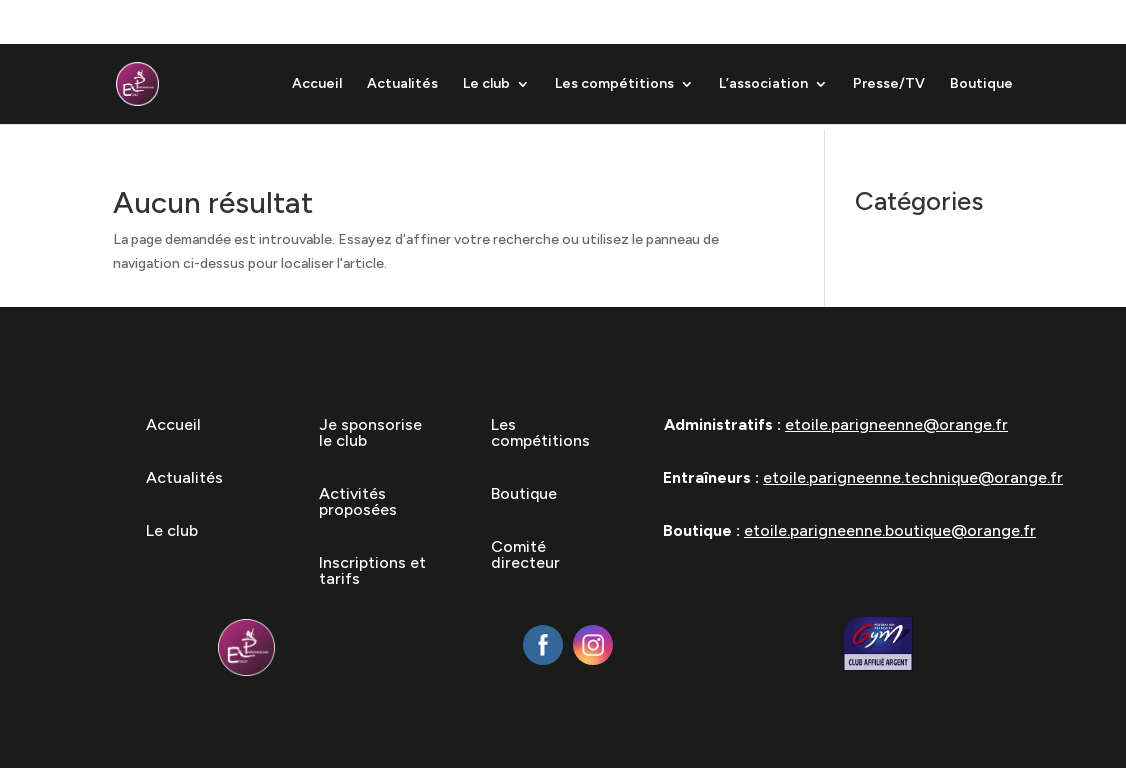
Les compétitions (614, 84)
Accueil (317, 84)
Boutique (981, 84)
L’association (763, 84)
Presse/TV (889, 84)
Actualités (402, 84)
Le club (486, 84)
